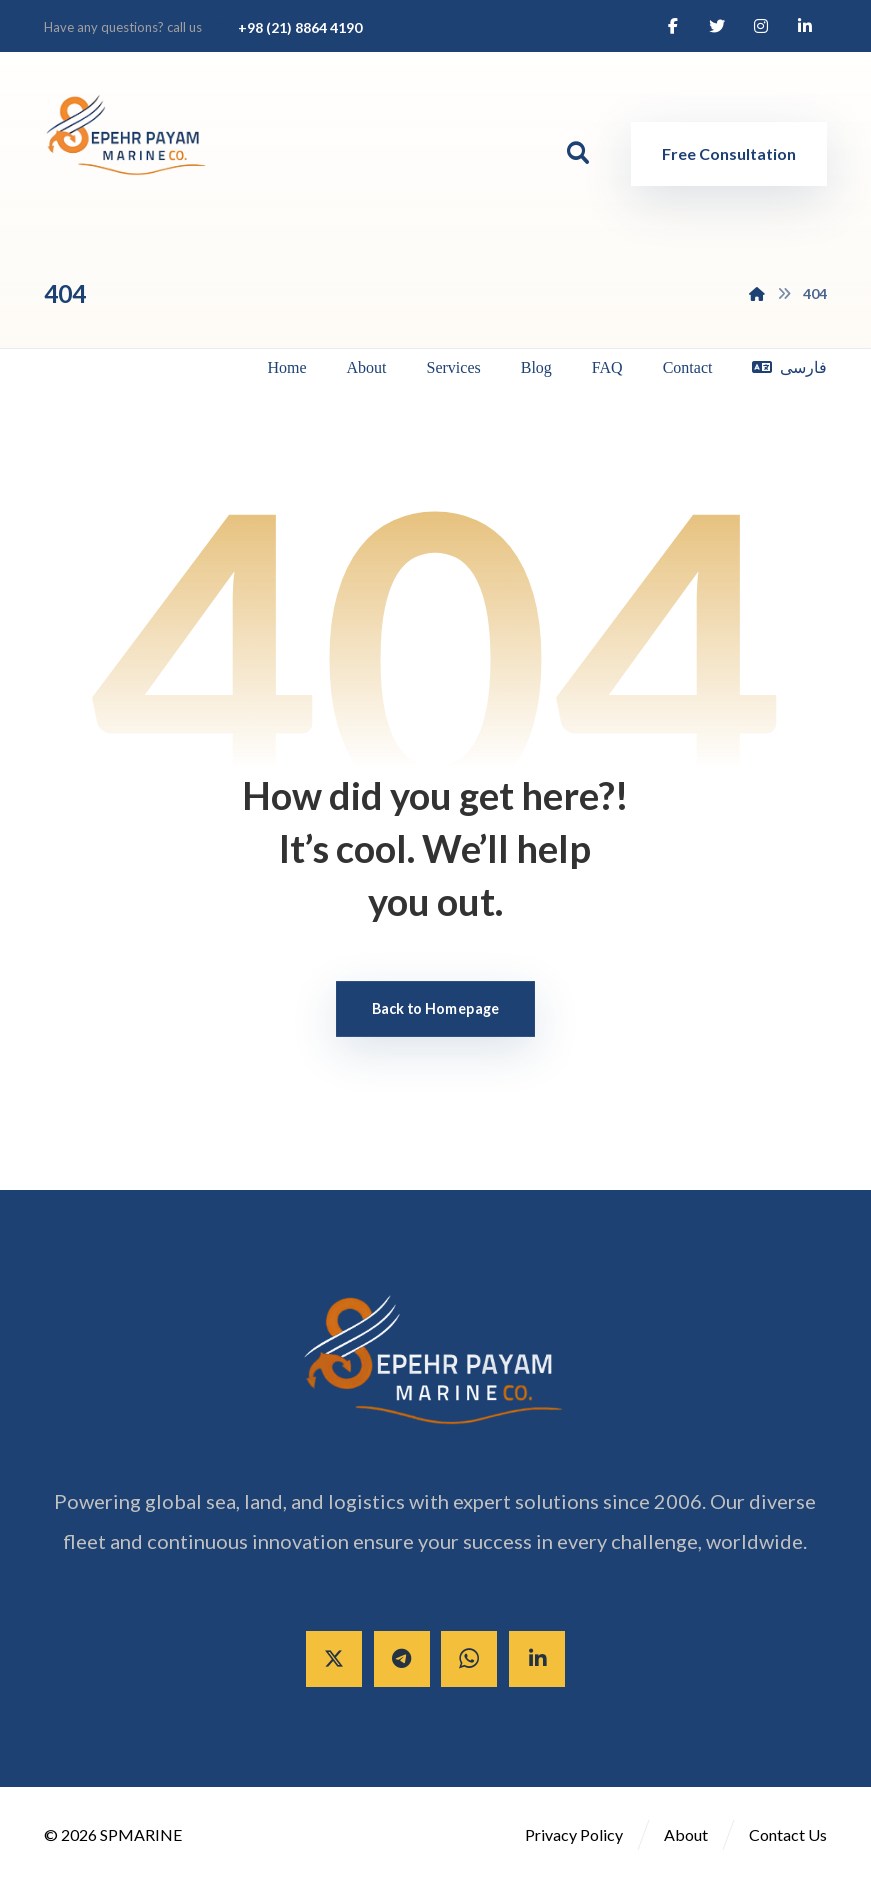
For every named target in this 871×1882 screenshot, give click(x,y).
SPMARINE (141, 1835)
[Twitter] (717, 26)
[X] (333, 1660)
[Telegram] (401, 1660)
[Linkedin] (805, 26)
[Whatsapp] (469, 1660)
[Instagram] (761, 26)
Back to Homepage (436, 1009)
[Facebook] (673, 26)
